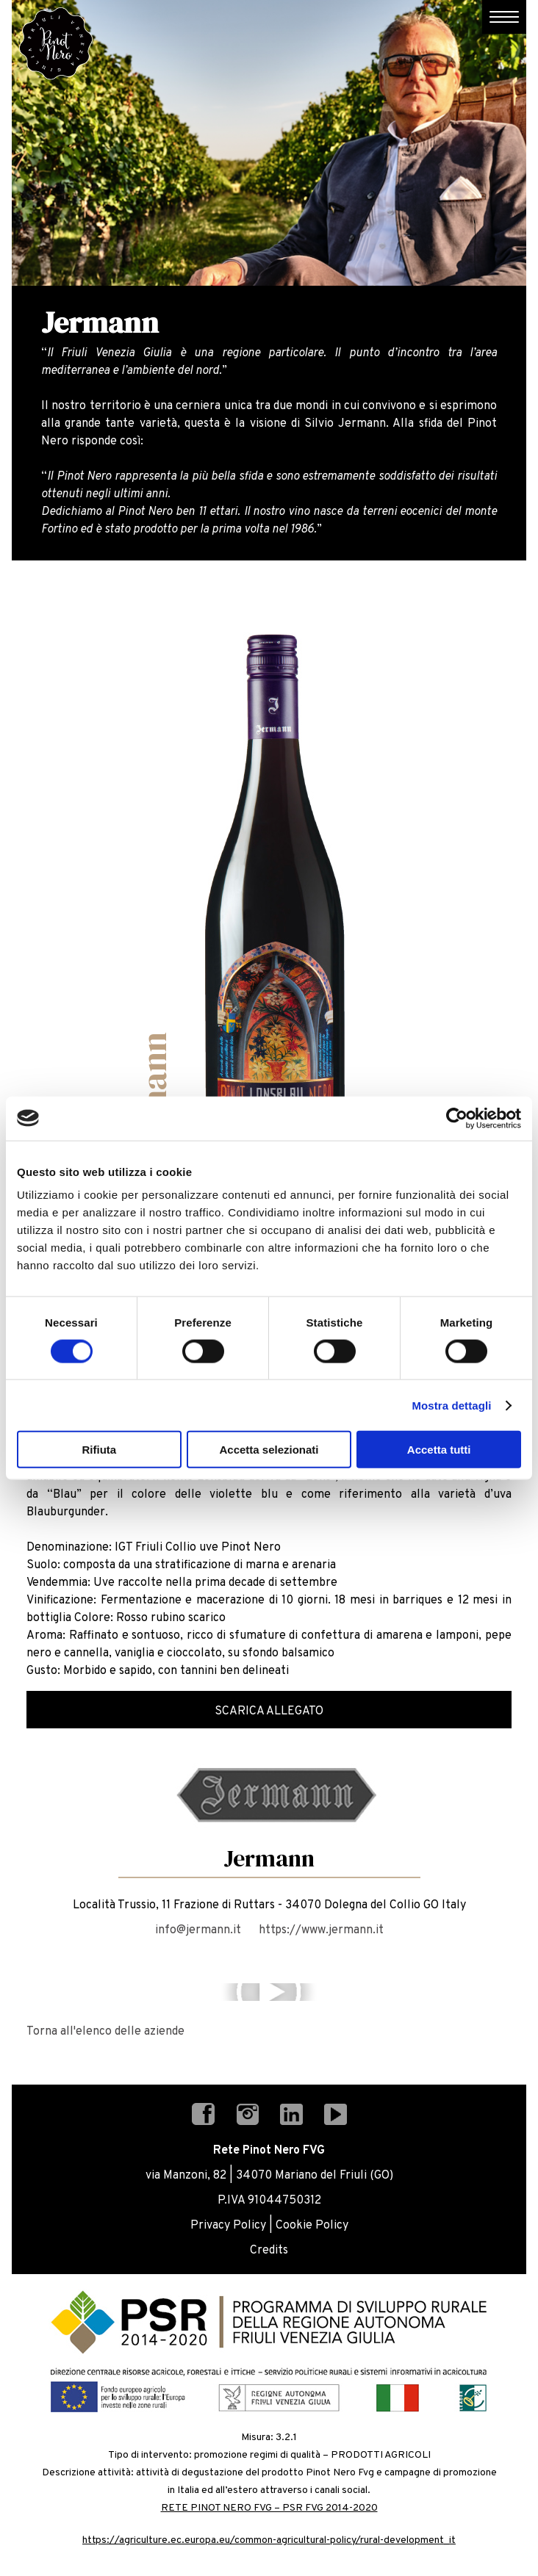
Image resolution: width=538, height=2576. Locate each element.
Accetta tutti (439, 1449)
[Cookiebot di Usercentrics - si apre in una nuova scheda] (456, 1118)
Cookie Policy (312, 2225)
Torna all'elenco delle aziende (105, 2031)
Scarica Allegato (269, 1711)
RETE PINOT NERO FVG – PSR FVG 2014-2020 (269, 2508)
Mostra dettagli (451, 1405)
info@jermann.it (198, 1930)
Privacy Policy (228, 2225)
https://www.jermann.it (321, 1930)
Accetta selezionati (268, 1449)
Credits (269, 2250)
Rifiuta (99, 1449)
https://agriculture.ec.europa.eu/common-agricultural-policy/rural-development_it (269, 2540)
